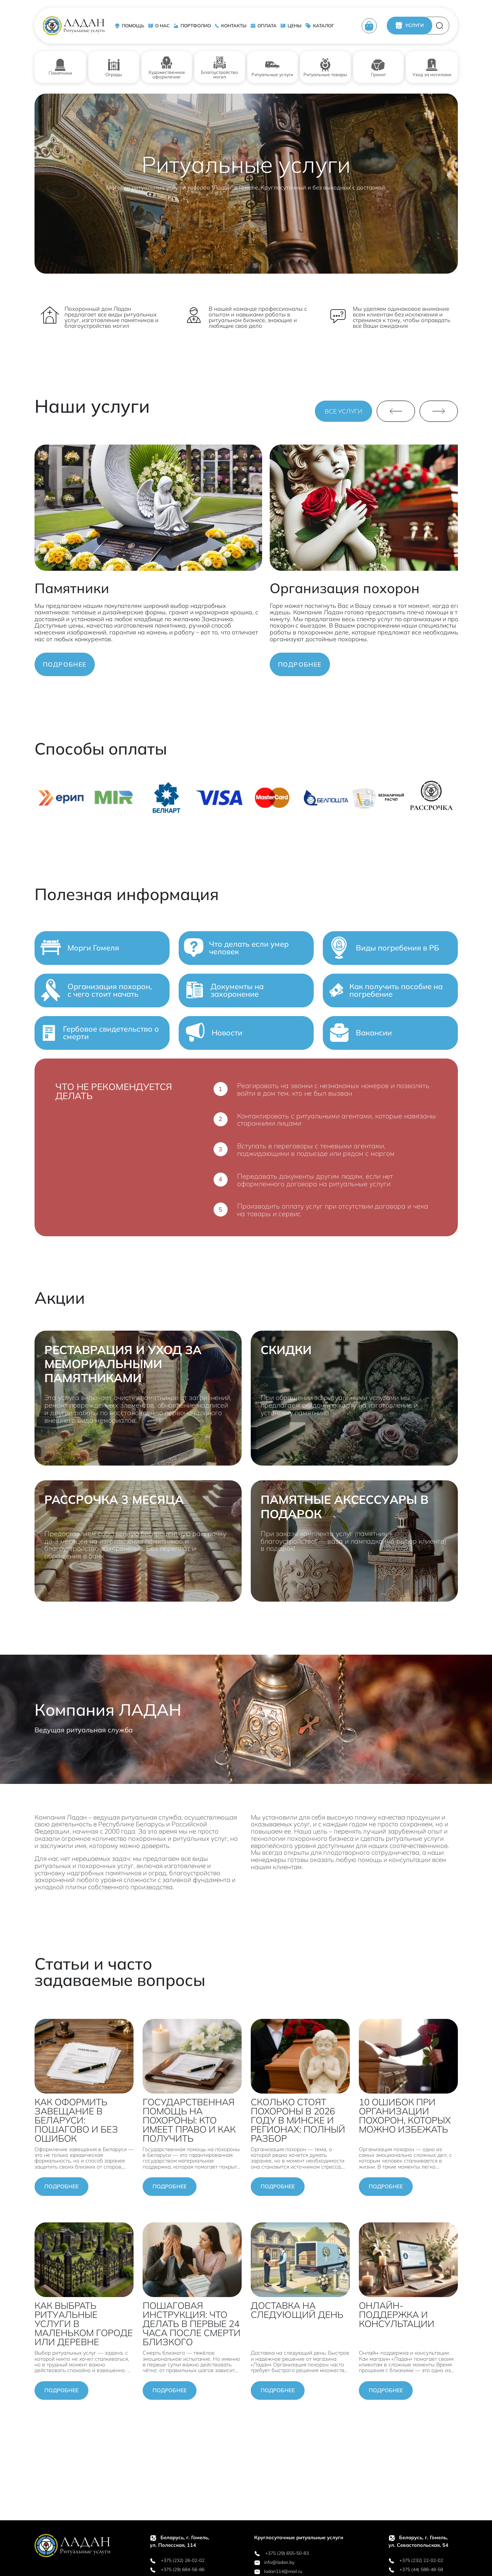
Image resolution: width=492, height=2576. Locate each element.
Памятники (60, 67)
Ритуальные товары (325, 67)
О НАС (159, 26)
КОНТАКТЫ (231, 25)
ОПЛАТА (263, 26)
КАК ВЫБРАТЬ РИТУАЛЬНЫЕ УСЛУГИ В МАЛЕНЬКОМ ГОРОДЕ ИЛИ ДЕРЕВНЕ (84, 2323)
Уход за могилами (431, 67)
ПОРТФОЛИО (192, 25)
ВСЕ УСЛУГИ (343, 411)
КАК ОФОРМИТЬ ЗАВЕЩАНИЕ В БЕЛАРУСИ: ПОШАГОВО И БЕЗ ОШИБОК (76, 2120)
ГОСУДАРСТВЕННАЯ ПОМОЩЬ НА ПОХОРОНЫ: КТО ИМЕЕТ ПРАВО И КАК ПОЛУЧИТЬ (189, 2120)
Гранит (378, 67)
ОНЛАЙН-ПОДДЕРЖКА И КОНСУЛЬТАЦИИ (396, 2314)
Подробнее (61, 2186)
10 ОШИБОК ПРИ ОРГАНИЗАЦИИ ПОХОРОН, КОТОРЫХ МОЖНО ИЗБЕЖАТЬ (405, 2115)
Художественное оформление (166, 67)
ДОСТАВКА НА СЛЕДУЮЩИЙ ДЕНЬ (297, 2310)
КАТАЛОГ (319, 26)
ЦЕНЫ (291, 26)
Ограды (113, 67)
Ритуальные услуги (272, 67)
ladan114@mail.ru (278, 2571)
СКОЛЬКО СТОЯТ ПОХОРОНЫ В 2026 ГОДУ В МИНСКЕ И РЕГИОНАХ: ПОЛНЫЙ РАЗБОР (298, 2120)
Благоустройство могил (219, 67)
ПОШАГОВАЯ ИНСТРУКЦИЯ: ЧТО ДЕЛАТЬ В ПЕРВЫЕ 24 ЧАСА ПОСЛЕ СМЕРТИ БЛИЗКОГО (191, 2323)
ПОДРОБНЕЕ (64, 664)
